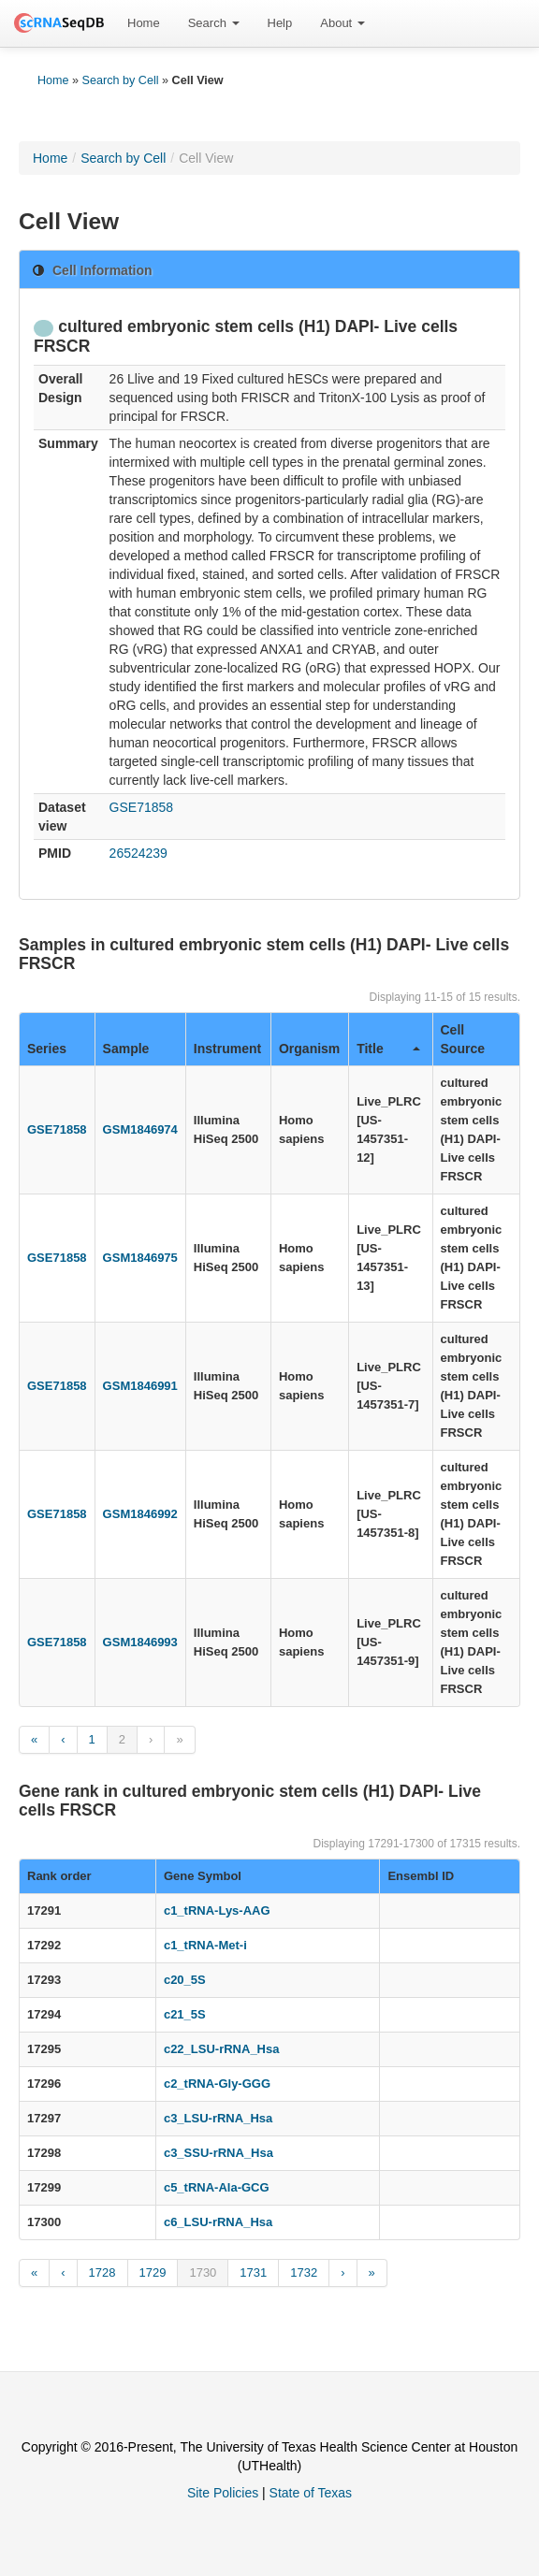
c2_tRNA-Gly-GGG (217, 2084)
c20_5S (185, 1980)
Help (280, 23)
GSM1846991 (140, 1386)
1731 (253, 2272)
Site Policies (222, 2492)
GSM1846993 (140, 1642)
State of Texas (311, 2492)
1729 (153, 2272)
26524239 (138, 853)
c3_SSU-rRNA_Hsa (218, 2153)
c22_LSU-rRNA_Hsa (222, 2049)
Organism (309, 1048)
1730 (202, 2272)
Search (214, 23)
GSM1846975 (140, 1258)
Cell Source (463, 1039)
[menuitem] (143, 23)
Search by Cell (120, 80)
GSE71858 (141, 807)
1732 (303, 2272)
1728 (102, 2272)
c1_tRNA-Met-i (205, 1945)
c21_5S (185, 2014)
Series (46, 1048)
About (342, 23)
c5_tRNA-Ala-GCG (217, 2187)
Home (143, 23)
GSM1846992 (140, 1514)
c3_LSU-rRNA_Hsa (218, 2118)
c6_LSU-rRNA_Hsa (218, 2222)
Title (388, 1048)
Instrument (227, 1048)
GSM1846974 (140, 1129)
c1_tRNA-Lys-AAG (217, 1910)
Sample (126, 1048)
